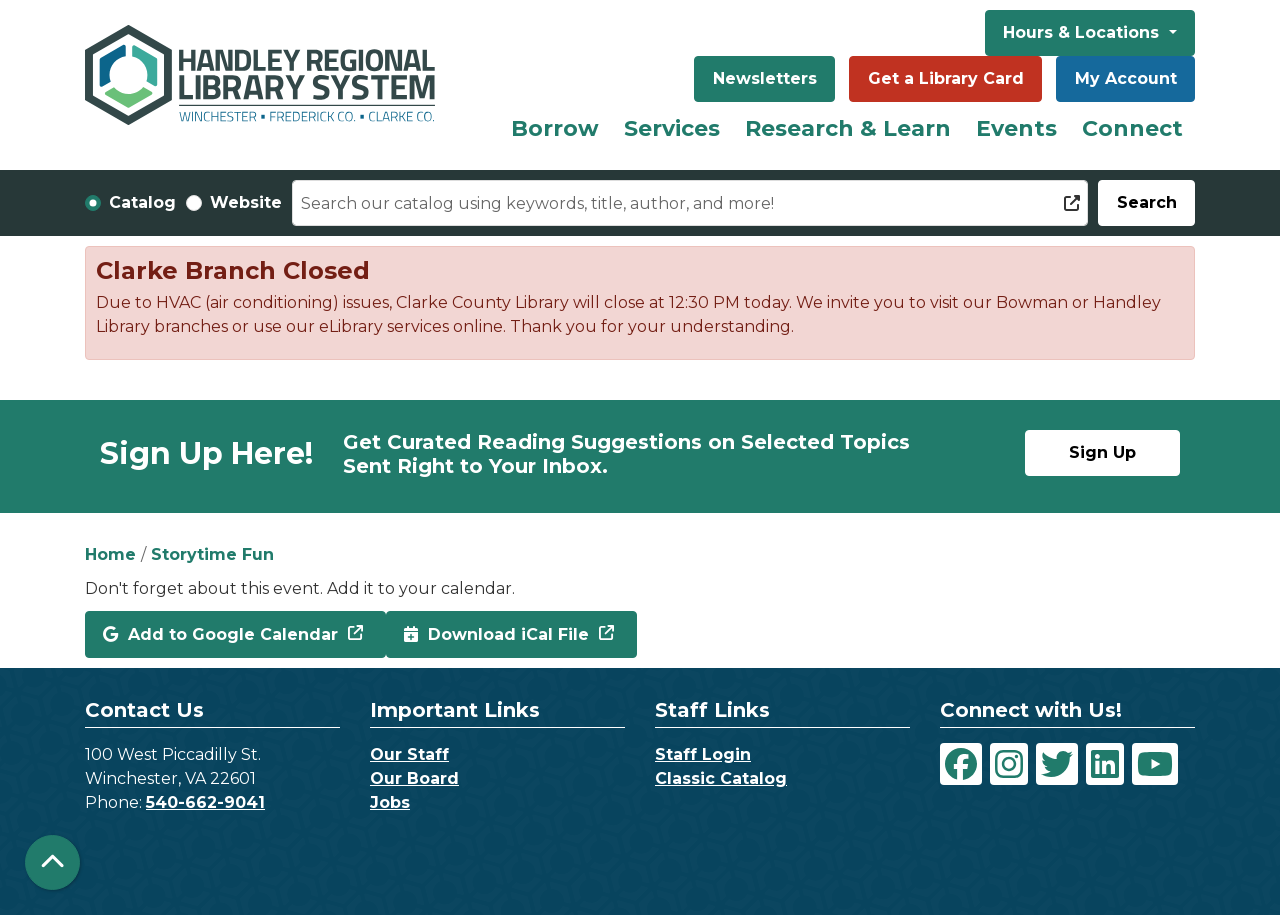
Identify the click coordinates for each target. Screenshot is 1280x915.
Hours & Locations (1083, 32)
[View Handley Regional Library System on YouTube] (1155, 764)
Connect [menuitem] (1132, 128)
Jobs (390, 802)
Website (246, 202)
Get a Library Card (946, 78)
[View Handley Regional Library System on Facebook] (961, 764)
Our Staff (409, 754)
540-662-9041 (205, 802)
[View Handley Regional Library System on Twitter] (1057, 764)
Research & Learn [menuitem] (848, 128)
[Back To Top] (52, 862)
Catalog (142, 202)
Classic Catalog (721, 778)
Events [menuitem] (1016, 128)
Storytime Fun (212, 554)
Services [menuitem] (672, 128)
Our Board (414, 778)
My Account (1126, 78)
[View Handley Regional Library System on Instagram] (1009, 764)
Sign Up (1102, 452)
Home (110, 554)
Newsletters (765, 78)
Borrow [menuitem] (555, 128)
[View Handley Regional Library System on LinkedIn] (1105, 764)
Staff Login (703, 754)
